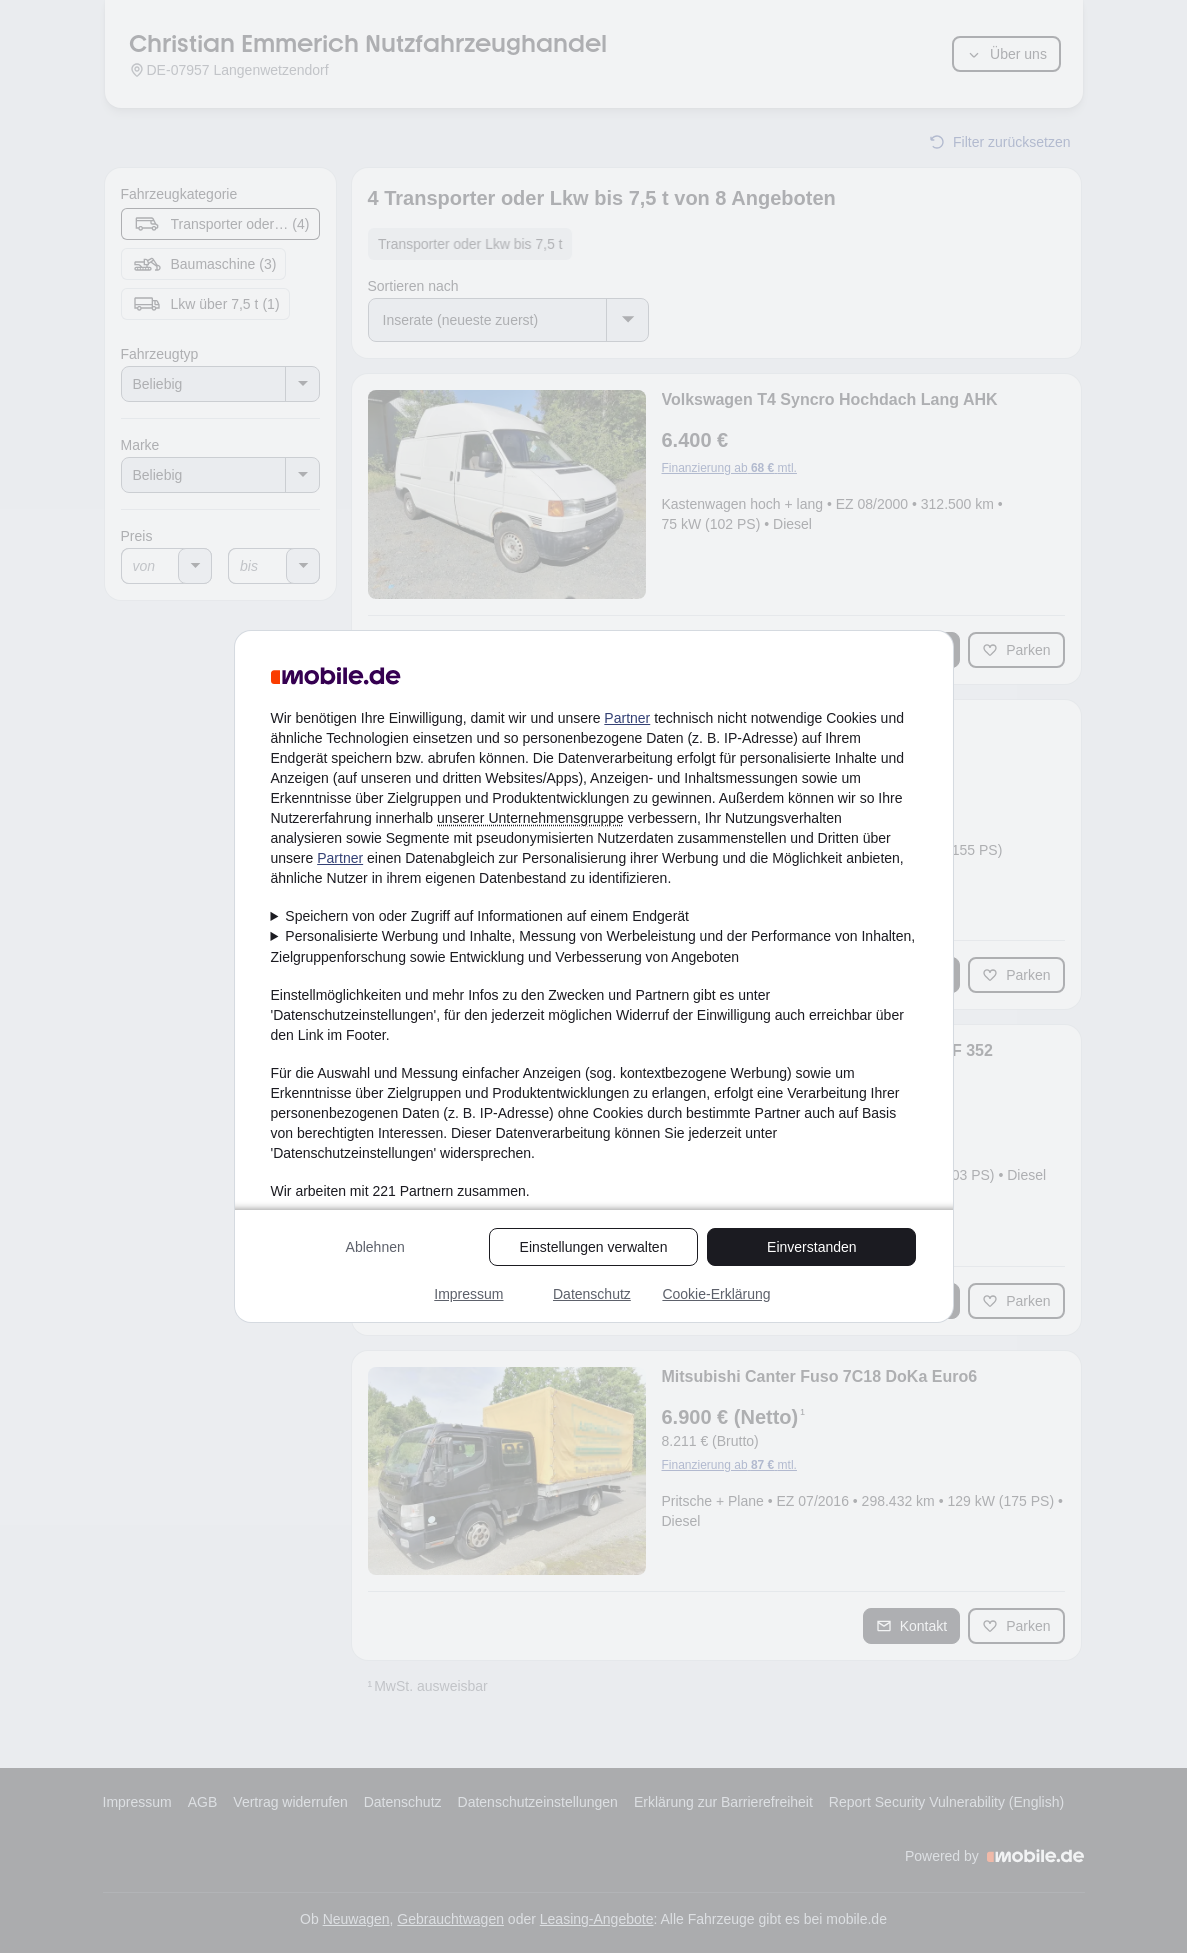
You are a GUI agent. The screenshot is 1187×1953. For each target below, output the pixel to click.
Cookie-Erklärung (716, 1294)
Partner (627, 718)
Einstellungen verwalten (594, 1247)
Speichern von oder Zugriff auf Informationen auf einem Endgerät (487, 916)
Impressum (468, 1294)
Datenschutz (592, 1294)
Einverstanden (812, 1247)
